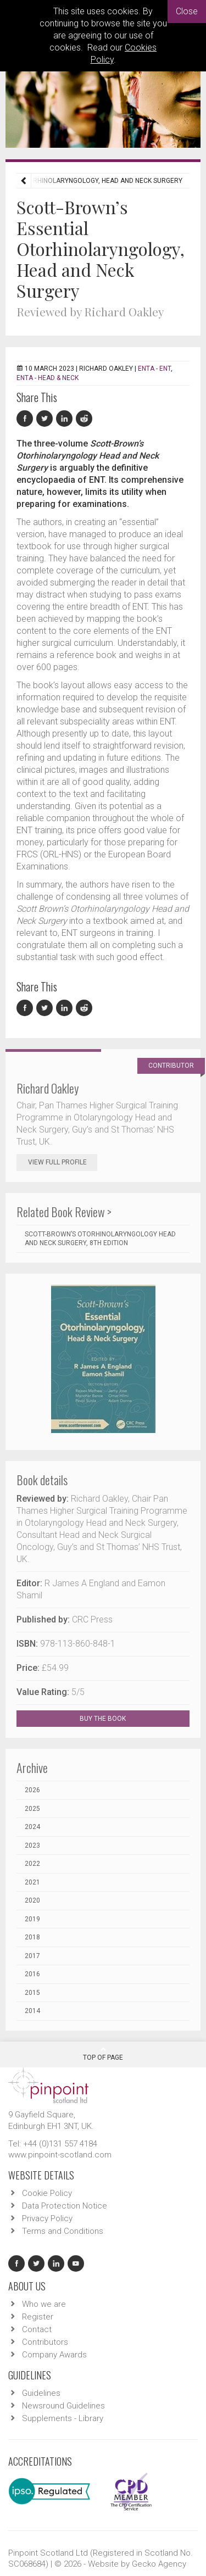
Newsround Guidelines (63, 2406)
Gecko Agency (159, 2564)
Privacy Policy (47, 2218)
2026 (32, 1790)
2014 (32, 2011)
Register (37, 2317)
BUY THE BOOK (112, 1718)
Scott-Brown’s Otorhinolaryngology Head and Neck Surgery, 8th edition (100, 1238)
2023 (32, 1845)
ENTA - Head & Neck (47, 378)
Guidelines (41, 2393)
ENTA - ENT (154, 368)
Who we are (44, 2304)
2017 (32, 1956)
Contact (37, 2329)
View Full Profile (62, 1162)
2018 (32, 1937)
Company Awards (54, 2355)
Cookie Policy (47, 2193)
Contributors (45, 2342)
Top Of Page (103, 2053)
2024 (32, 1827)
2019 (32, 1919)
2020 (32, 1900)
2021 (32, 1882)
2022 (32, 1863)
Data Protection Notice (64, 2206)
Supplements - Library (62, 2418)
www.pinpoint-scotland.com (60, 2155)
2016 (32, 1974)
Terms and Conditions (62, 2231)
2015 (32, 1993)
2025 (32, 1809)
